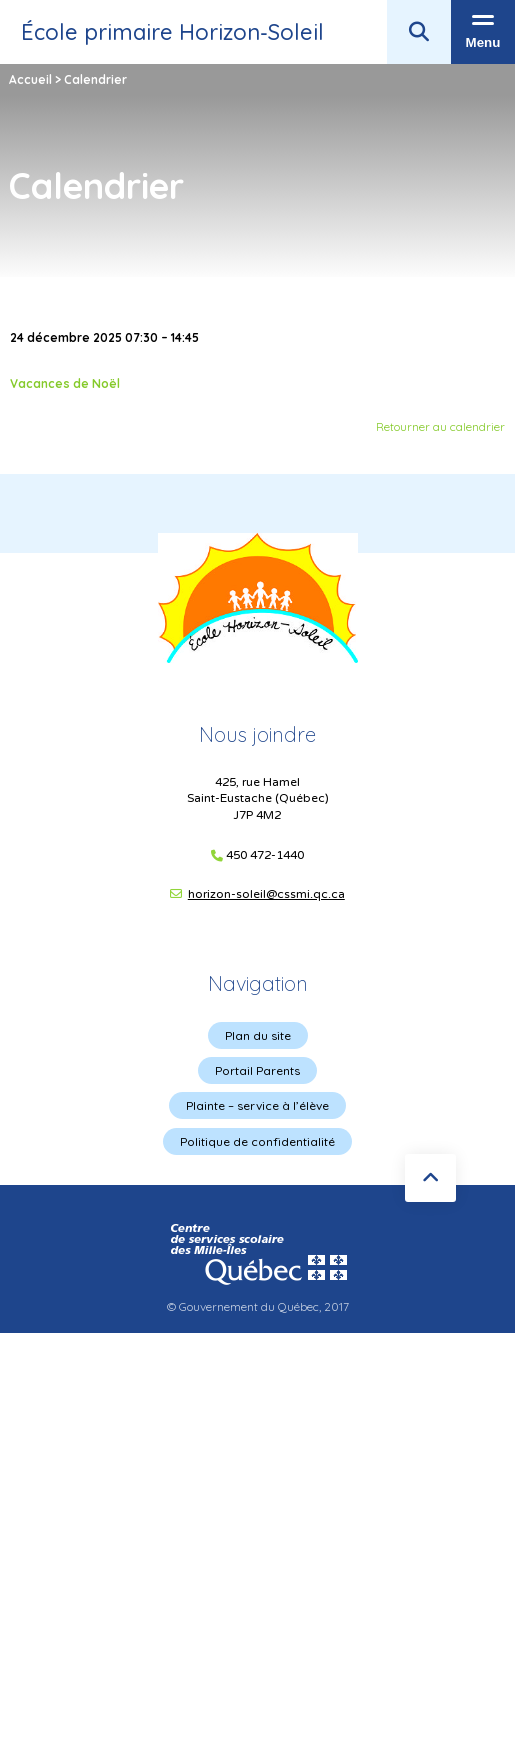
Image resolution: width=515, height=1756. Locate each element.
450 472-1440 (265, 855)
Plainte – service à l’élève (257, 1105)
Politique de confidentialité (257, 1141)
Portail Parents (257, 1070)
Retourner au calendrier (440, 426)
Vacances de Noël (65, 383)
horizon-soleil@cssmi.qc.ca (266, 894)
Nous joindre (257, 734)
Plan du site (258, 1035)
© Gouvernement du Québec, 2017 (258, 1306)
